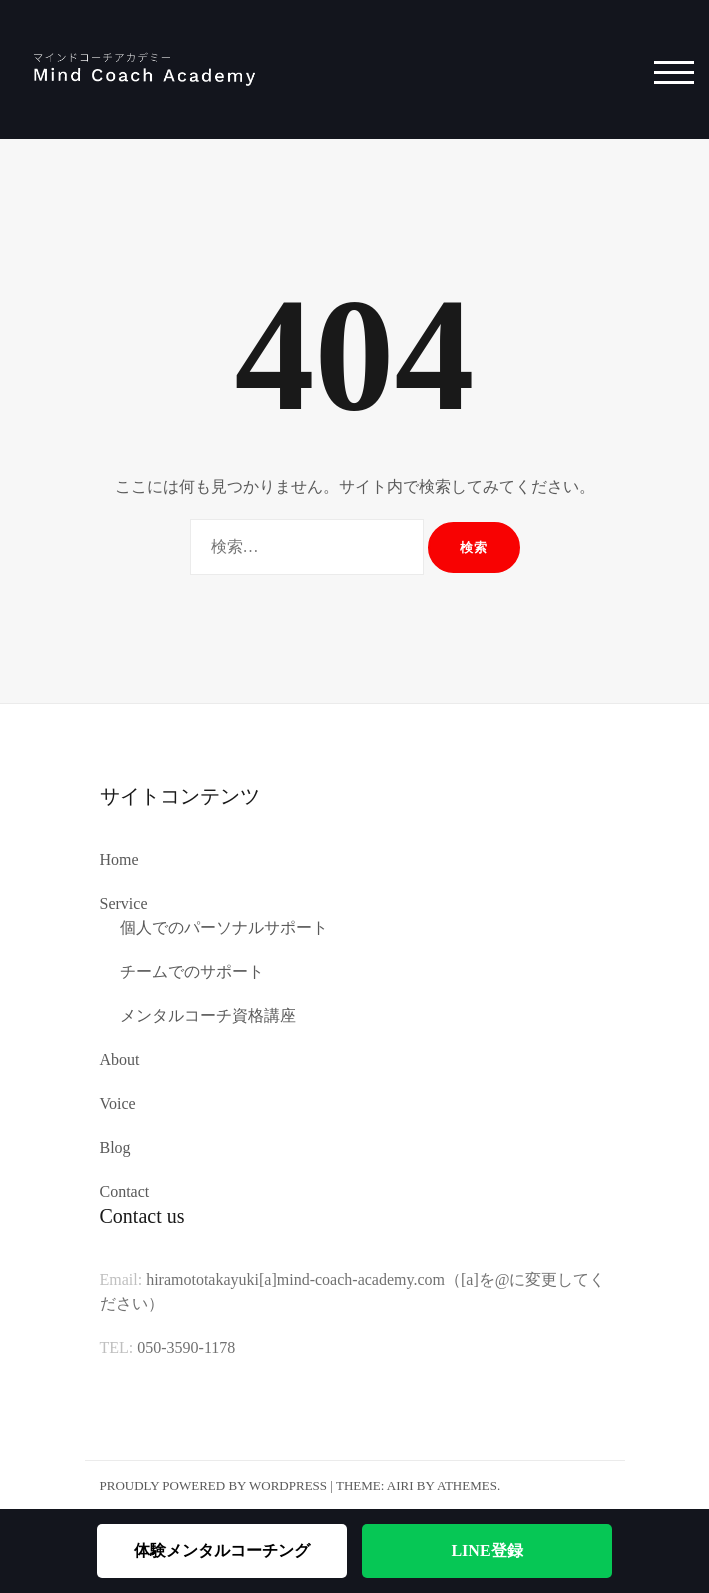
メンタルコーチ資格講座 (208, 1015)
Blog (115, 1147)
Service (124, 903)
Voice (118, 1103)
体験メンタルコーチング (222, 1550)
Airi (400, 1485)
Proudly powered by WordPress (214, 1485)
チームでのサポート (192, 971)
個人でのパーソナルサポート (224, 927)
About (120, 1059)
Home (119, 859)
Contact (125, 1191)
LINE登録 (486, 1550)
